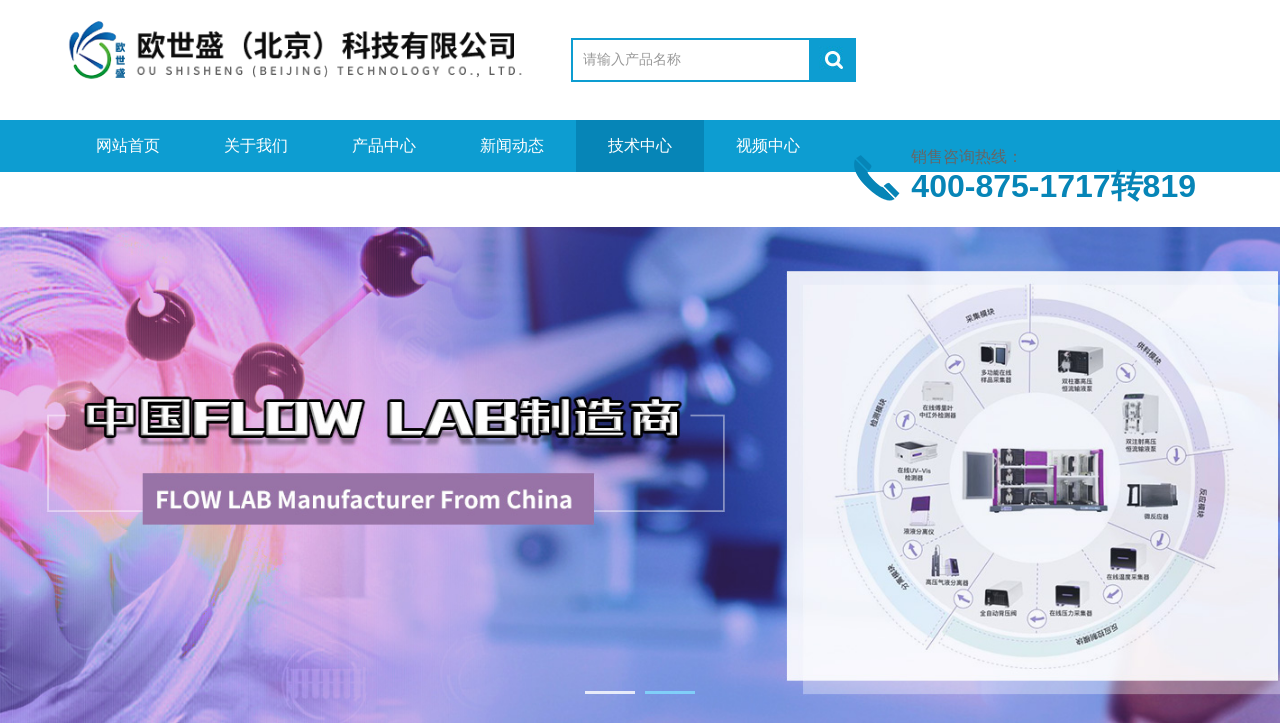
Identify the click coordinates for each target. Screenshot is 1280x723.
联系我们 (384, 197)
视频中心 (768, 145)
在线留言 (256, 197)
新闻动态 (512, 145)
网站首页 (128, 145)
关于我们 (256, 145)
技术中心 (640, 145)
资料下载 (128, 197)
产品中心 (384, 145)
